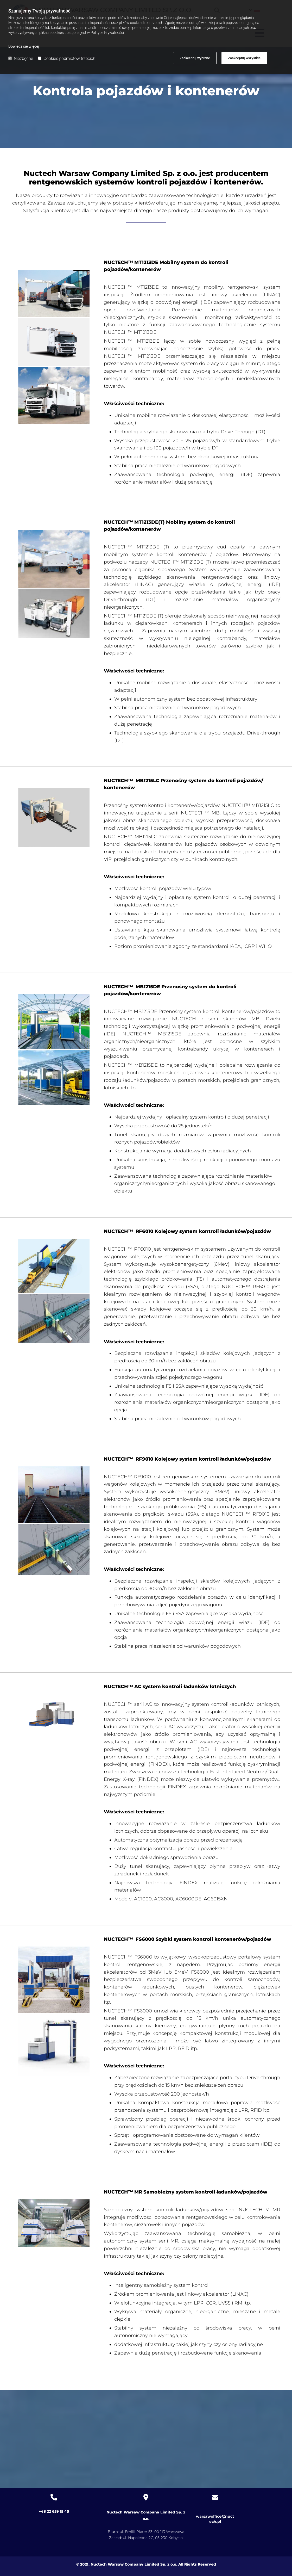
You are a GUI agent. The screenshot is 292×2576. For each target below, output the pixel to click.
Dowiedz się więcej (23, 46)
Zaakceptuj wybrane (195, 58)
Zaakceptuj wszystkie (244, 58)
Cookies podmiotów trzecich (66, 58)
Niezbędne (20, 58)
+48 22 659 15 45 (54, 2511)
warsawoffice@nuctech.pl (215, 2516)
